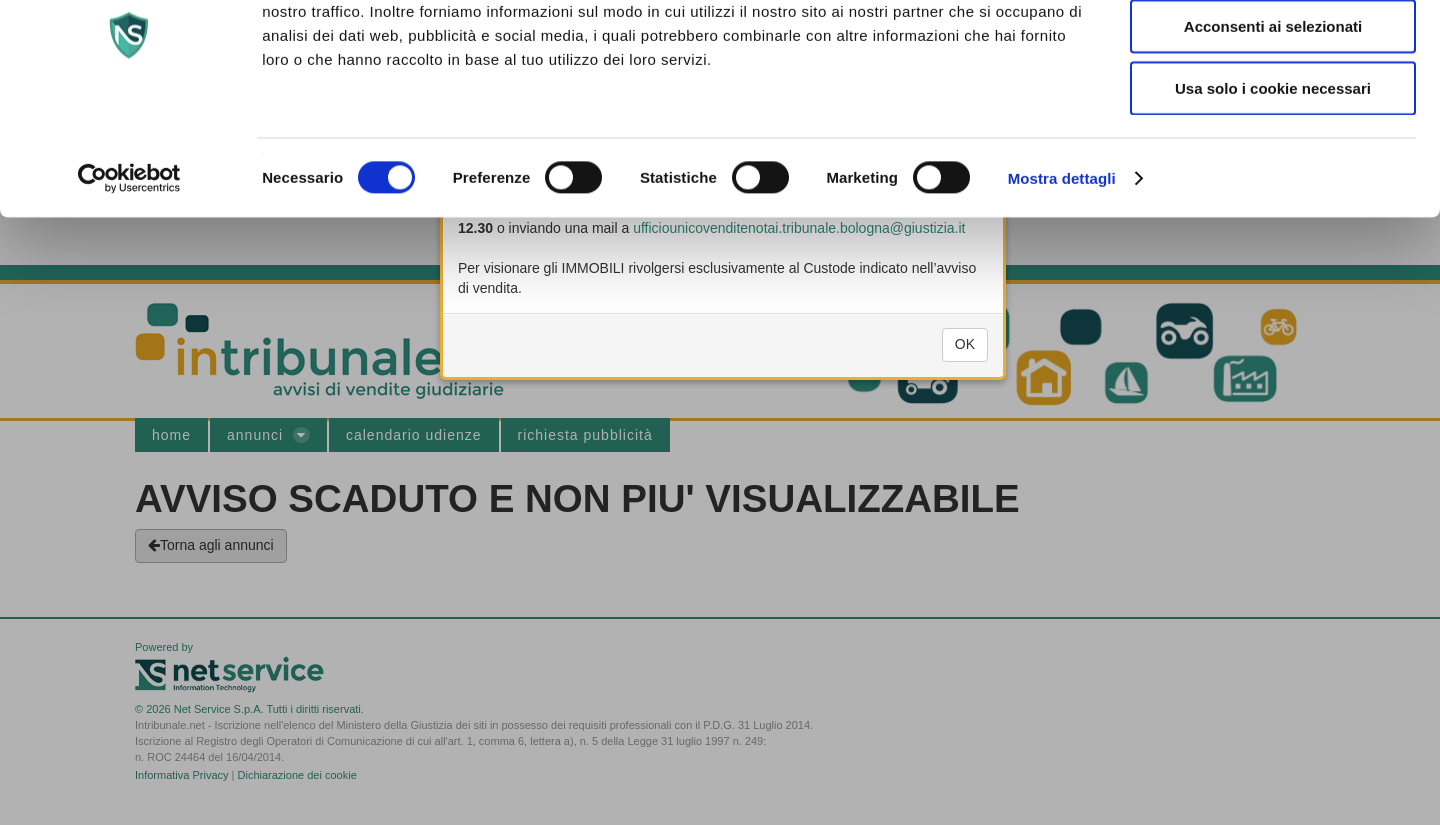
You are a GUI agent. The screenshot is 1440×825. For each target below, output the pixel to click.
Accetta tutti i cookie (1273, 50)
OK (965, 366)
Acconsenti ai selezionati (1273, 112)
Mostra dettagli (1062, 263)
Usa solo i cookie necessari (1273, 173)
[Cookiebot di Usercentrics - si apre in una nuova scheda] (129, 264)
